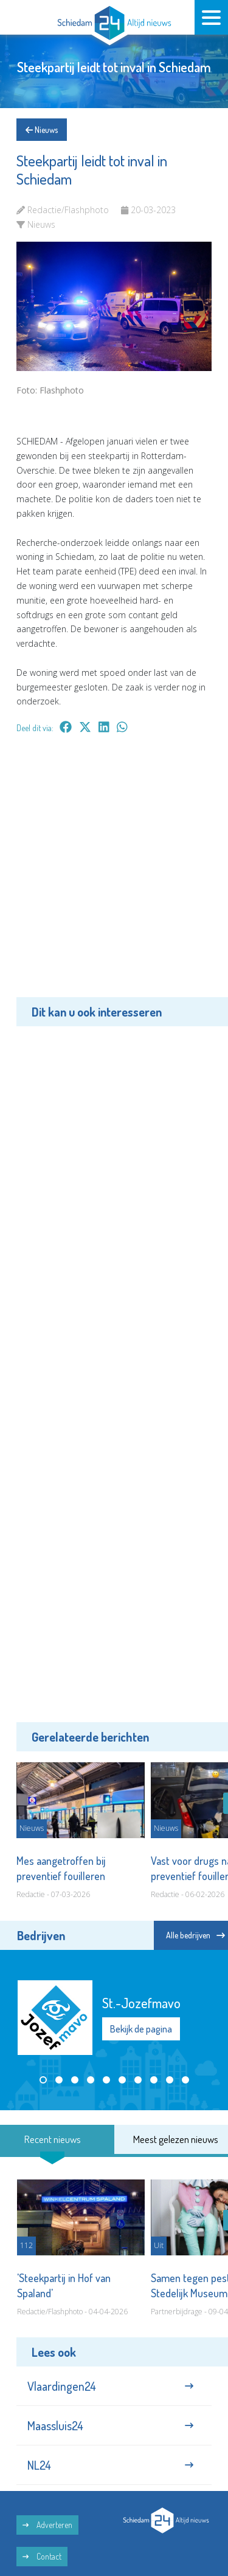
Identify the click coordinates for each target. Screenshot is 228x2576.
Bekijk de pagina (141, 2029)
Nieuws (42, 129)
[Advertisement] (114, 874)
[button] (43, 2080)
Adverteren (47, 2525)
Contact (41, 2556)
